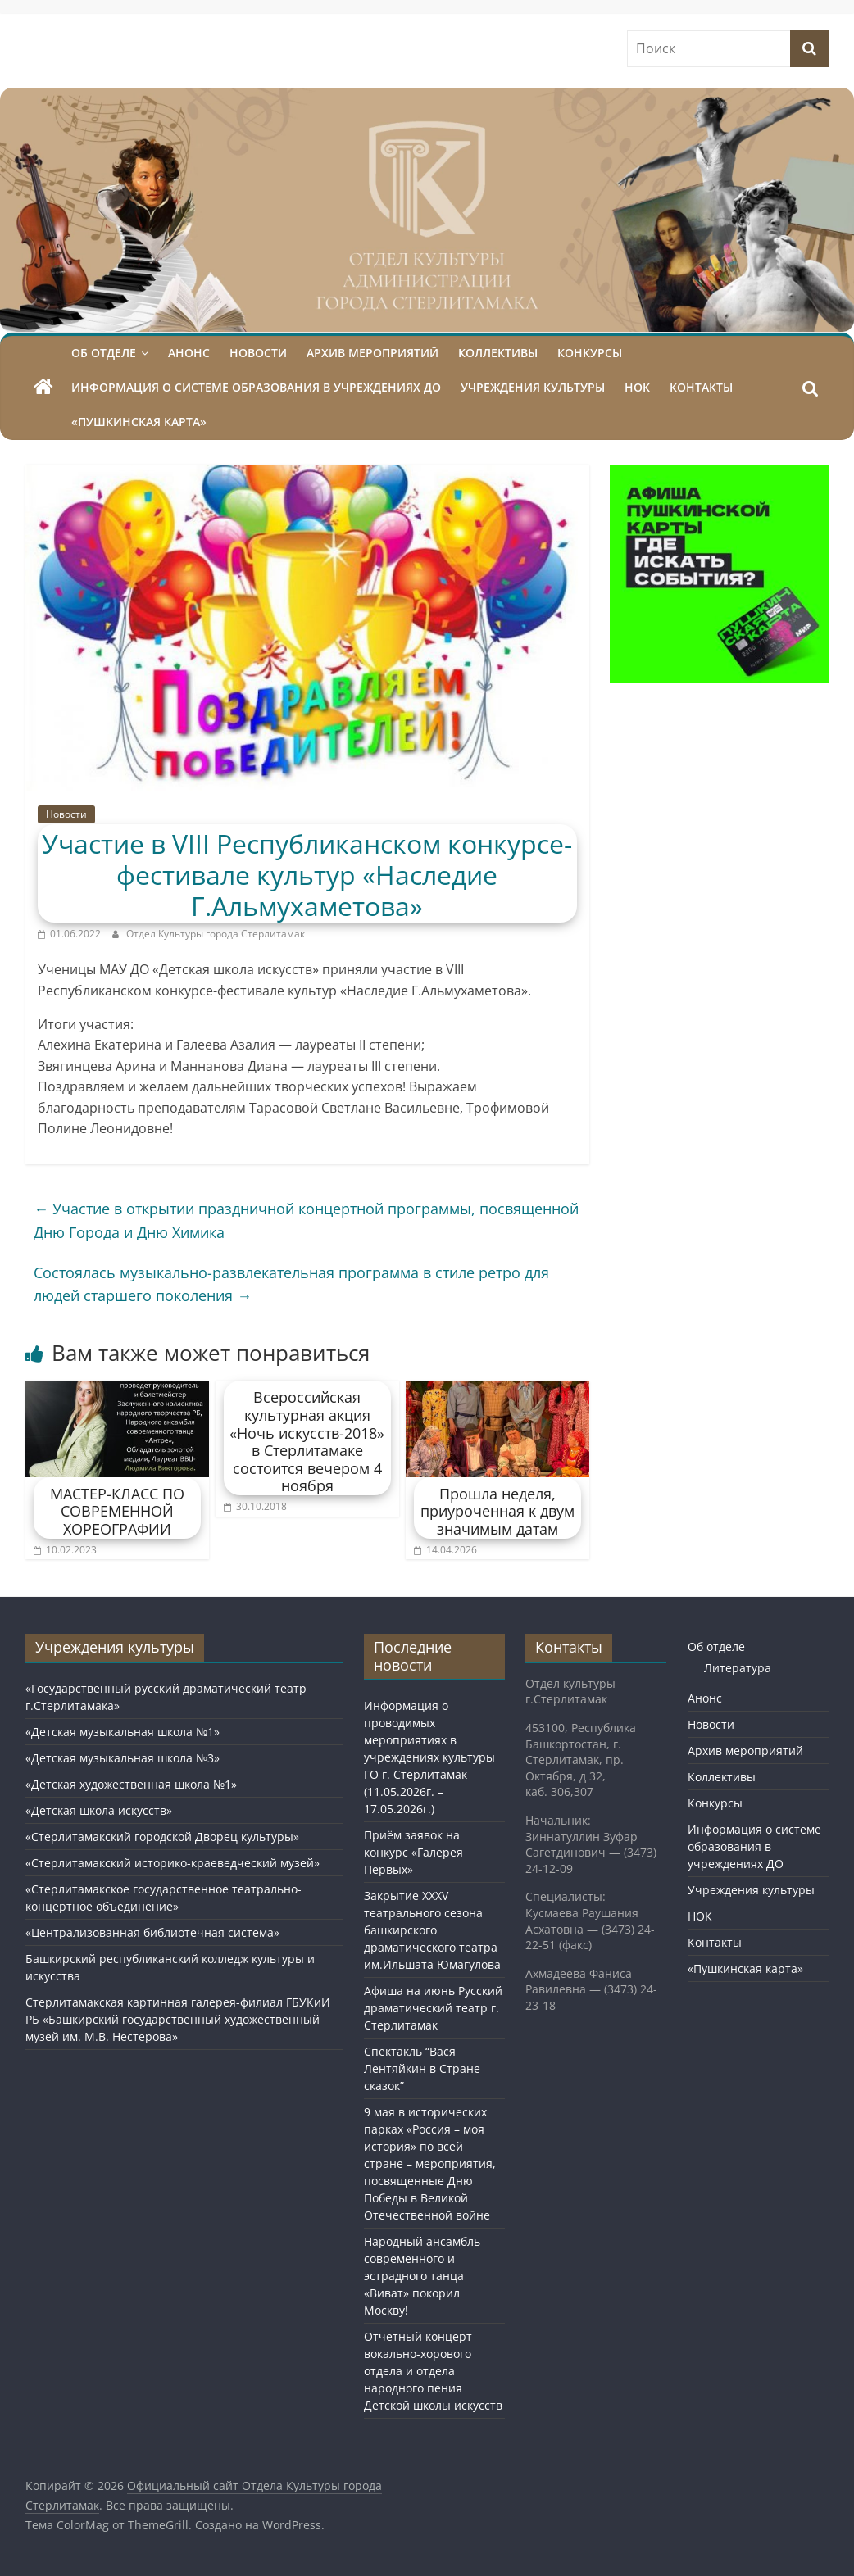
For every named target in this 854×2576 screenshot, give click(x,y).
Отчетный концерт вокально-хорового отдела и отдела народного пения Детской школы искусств (433, 2371)
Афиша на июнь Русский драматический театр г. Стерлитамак (433, 2008)
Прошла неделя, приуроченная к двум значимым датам (497, 1511)
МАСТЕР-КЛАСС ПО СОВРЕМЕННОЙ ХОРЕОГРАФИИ (117, 1511)
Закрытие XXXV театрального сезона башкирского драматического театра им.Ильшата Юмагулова (432, 1930)
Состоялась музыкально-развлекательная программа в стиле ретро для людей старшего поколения (291, 1284)
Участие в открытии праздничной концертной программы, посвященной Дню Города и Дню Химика (306, 1220)
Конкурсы (589, 353)
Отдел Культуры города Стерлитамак (215, 934)
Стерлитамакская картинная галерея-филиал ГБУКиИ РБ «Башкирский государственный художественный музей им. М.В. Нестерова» (177, 2019)
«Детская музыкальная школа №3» (122, 1758)
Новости (258, 353)
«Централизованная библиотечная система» (152, 1932)
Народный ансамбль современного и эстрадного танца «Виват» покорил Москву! (422, 2276)
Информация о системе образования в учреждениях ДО (256, 387)
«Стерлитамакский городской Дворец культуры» (162, 1836)
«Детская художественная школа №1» (131, 1784)
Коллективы (498, 353)
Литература (737, 1668)
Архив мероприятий (372, 353)
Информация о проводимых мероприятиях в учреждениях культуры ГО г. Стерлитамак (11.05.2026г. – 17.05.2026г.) (429, 1757)
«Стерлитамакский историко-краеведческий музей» (172, 1863)
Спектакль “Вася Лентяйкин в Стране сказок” (422, 2068)
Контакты (701, 387)
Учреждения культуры (533, 387)
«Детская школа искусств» (98, 1810)
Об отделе (103, 353)
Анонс (189, 353)
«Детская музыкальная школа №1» (122, 1731)
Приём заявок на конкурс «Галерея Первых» (413, 1852)
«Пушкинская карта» (139, 421)
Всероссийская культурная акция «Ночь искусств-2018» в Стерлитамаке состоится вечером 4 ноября (306, 1441)
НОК (637, 387)
